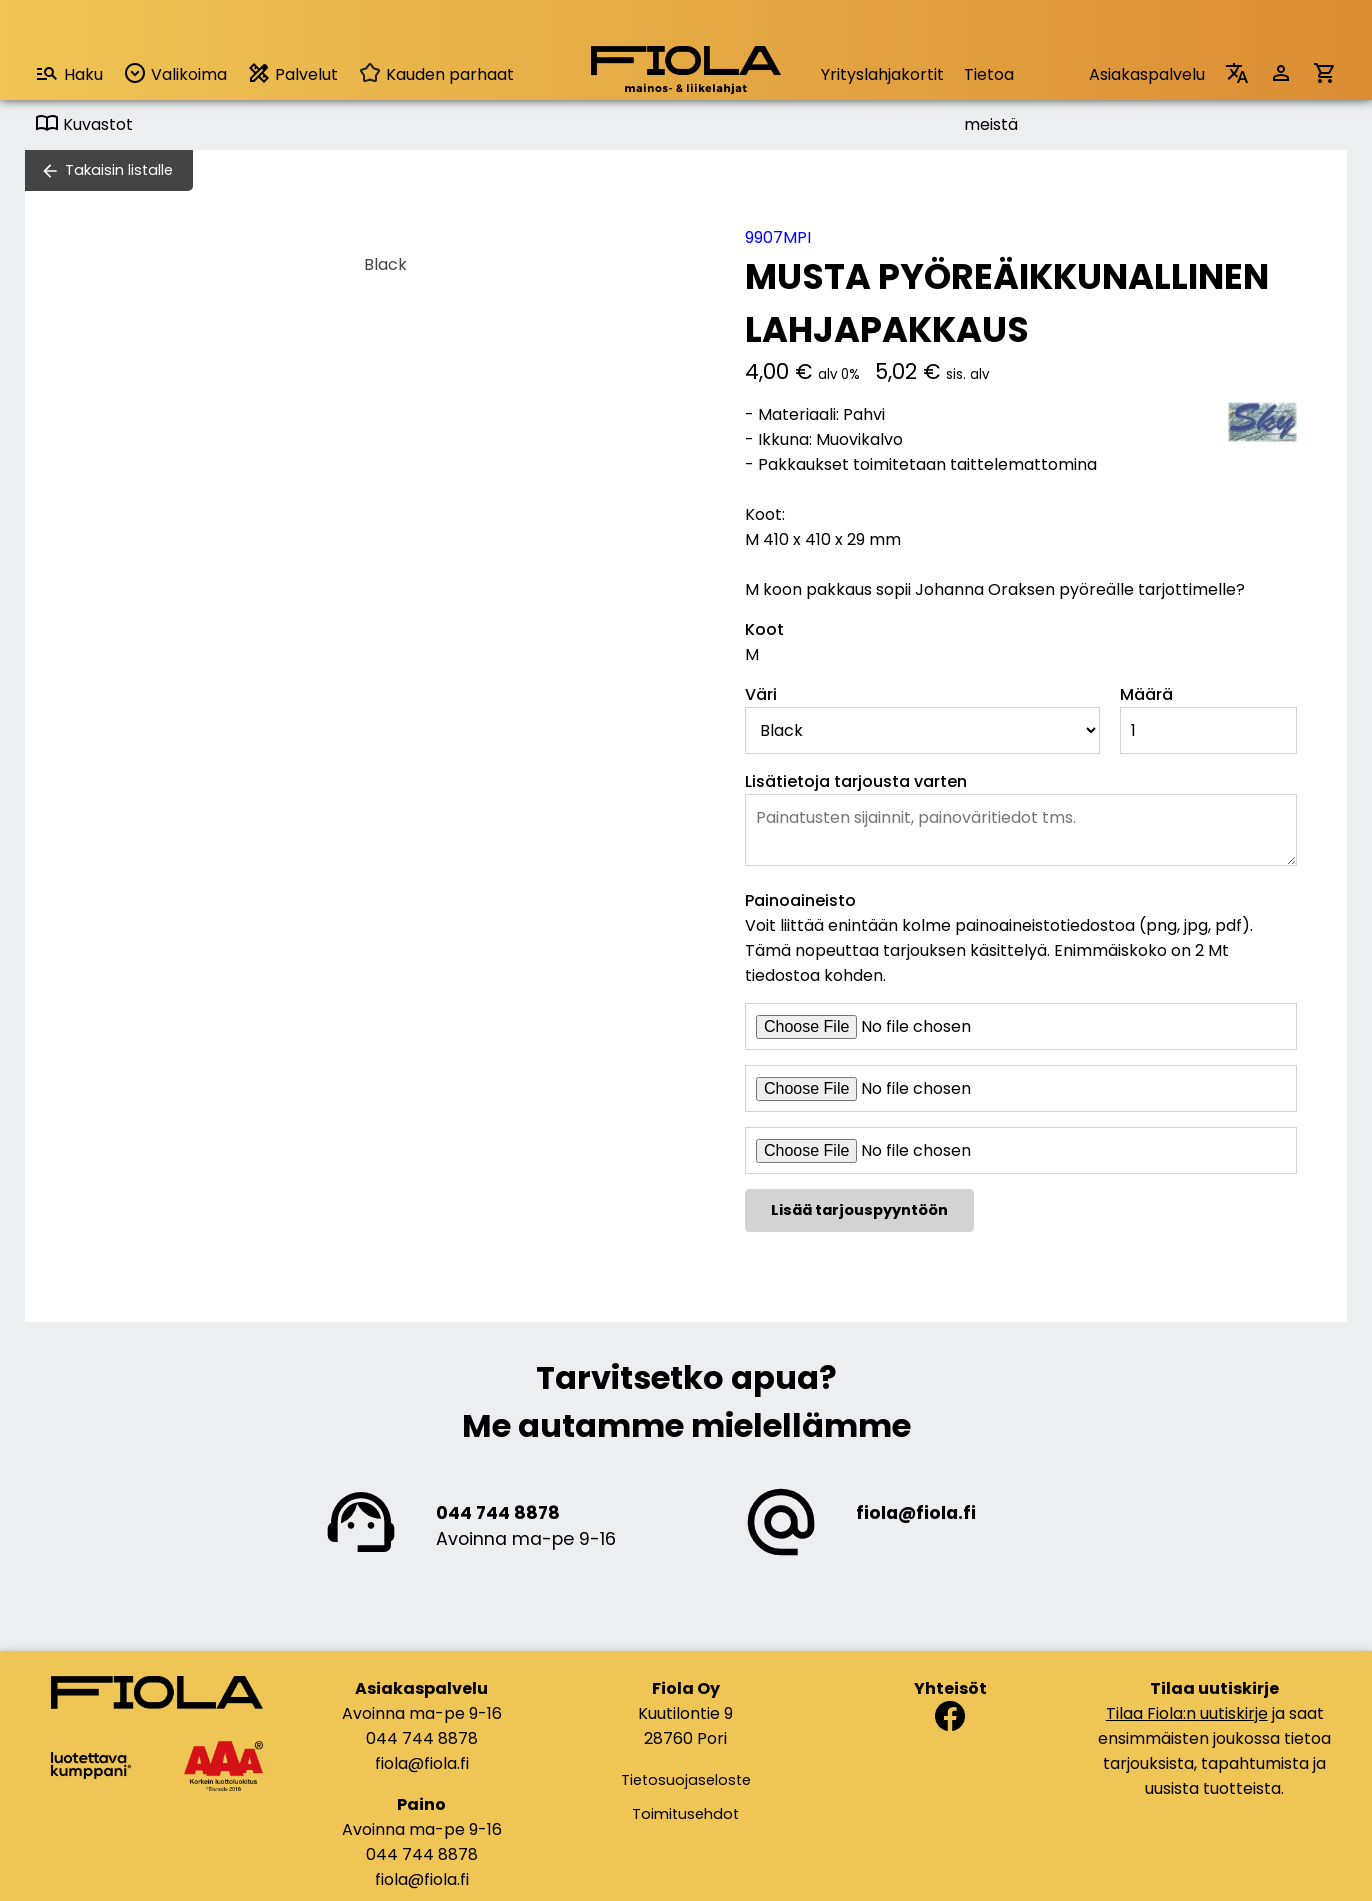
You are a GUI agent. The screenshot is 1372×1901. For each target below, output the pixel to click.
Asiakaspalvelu (1147, 74)
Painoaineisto (800, 900)
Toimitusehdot (685, 1814)
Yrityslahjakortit (882, 74)
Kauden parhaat (436, 74)
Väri (761, 694)
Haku (69, 73)
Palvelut (292, 73)
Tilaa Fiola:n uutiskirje (1187, 1713)
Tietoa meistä (991, 81)
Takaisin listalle (119, 170)
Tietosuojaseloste (686, 1780)
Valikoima (175, 73)
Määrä (1146, 694)
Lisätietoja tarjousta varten (856, 781)
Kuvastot (84, 124)
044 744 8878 (498, 1513)
